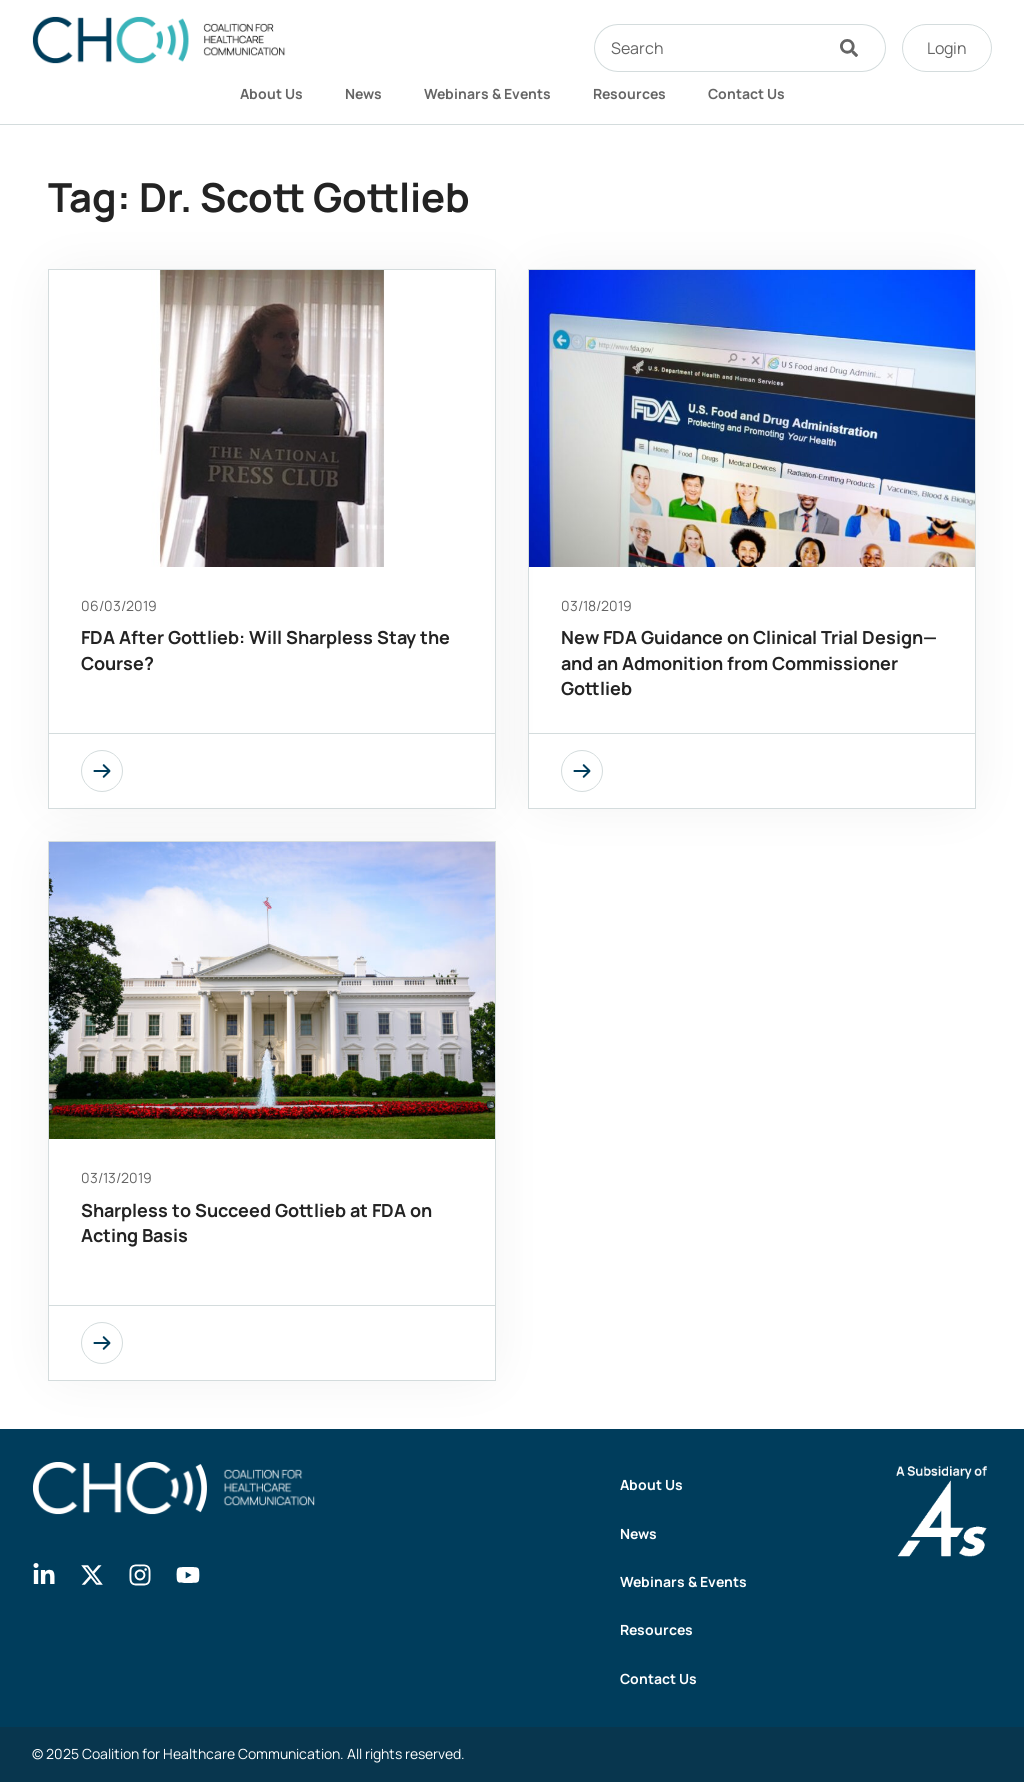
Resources (629, 93)
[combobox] (708, 48)
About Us (271, 93)
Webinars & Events (487, 93)
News (363, 93)
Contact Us (746, 93)
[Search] (854, 48)
